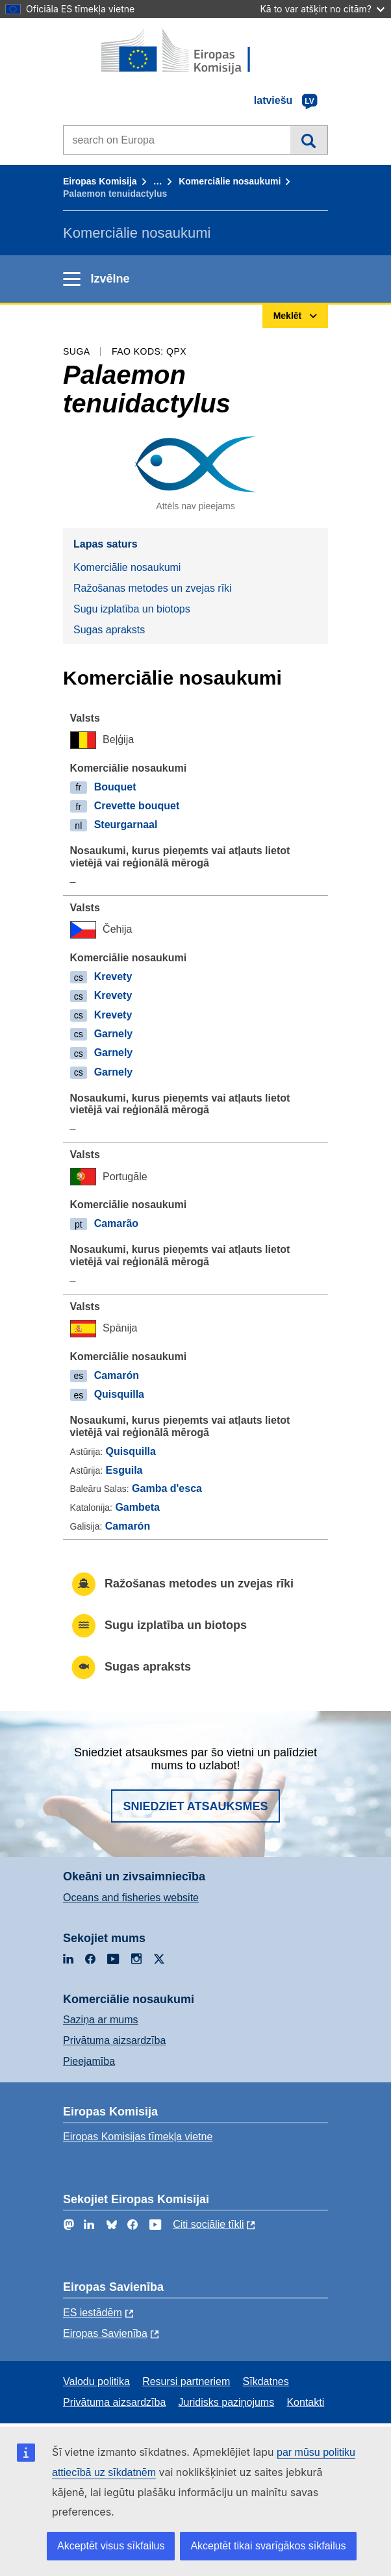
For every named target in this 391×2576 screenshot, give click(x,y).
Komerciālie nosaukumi (230, 181)
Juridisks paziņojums (227, 2402)
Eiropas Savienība (105, 2333)
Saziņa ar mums (100, 2019)
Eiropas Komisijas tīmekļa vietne (137, 2136)
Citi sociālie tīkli (208, 2224)
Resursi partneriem (186, 2381)
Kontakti (305, 2402)
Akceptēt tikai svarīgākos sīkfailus (268, 2545)
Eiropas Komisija (100, 181)
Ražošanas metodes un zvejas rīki (152, 588)
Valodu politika (96, 2381)
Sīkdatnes (266, 2381)
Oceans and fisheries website (131, 1897)
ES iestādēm (92, 2312)
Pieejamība (89, 2061)
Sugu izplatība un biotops (131, 608)
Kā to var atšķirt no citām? (322, 8)
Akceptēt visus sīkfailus (110, 2545)
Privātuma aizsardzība (114, 2040)
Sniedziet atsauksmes (195, 1806)
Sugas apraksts (109, 629)
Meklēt (308, 139)
